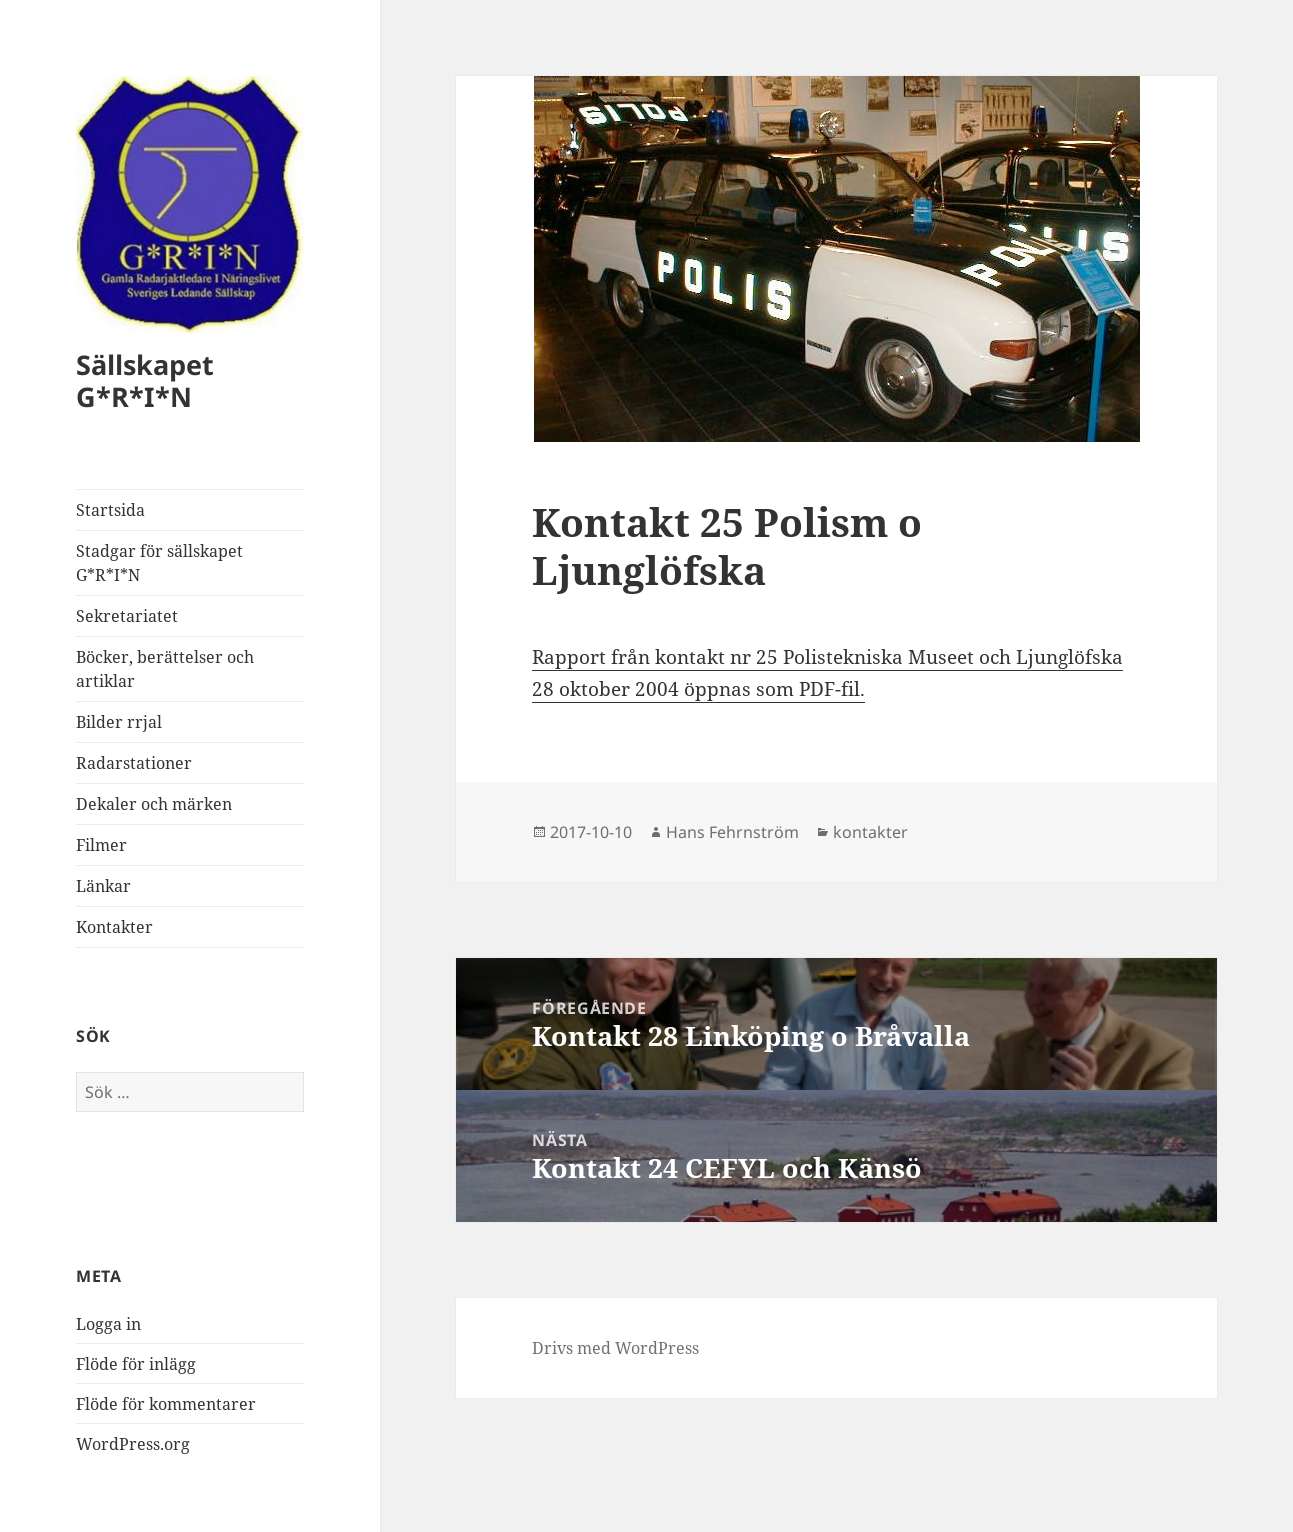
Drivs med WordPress (615, 1348)
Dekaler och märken (154, 804)
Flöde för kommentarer (166, 1404)
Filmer (101, 845)
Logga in (108, 1324)
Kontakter (114, 927)
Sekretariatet (127, 616)
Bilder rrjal (119, 722)
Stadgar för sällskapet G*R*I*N (159, 563)
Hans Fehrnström (732, 832)
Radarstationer (134, 763)
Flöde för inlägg (136, 1364)
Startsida (110, 510)
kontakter (870, 832)
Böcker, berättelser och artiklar (165, 669)
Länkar (103, 886)
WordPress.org (133, 1444)
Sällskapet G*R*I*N (145, 380)
